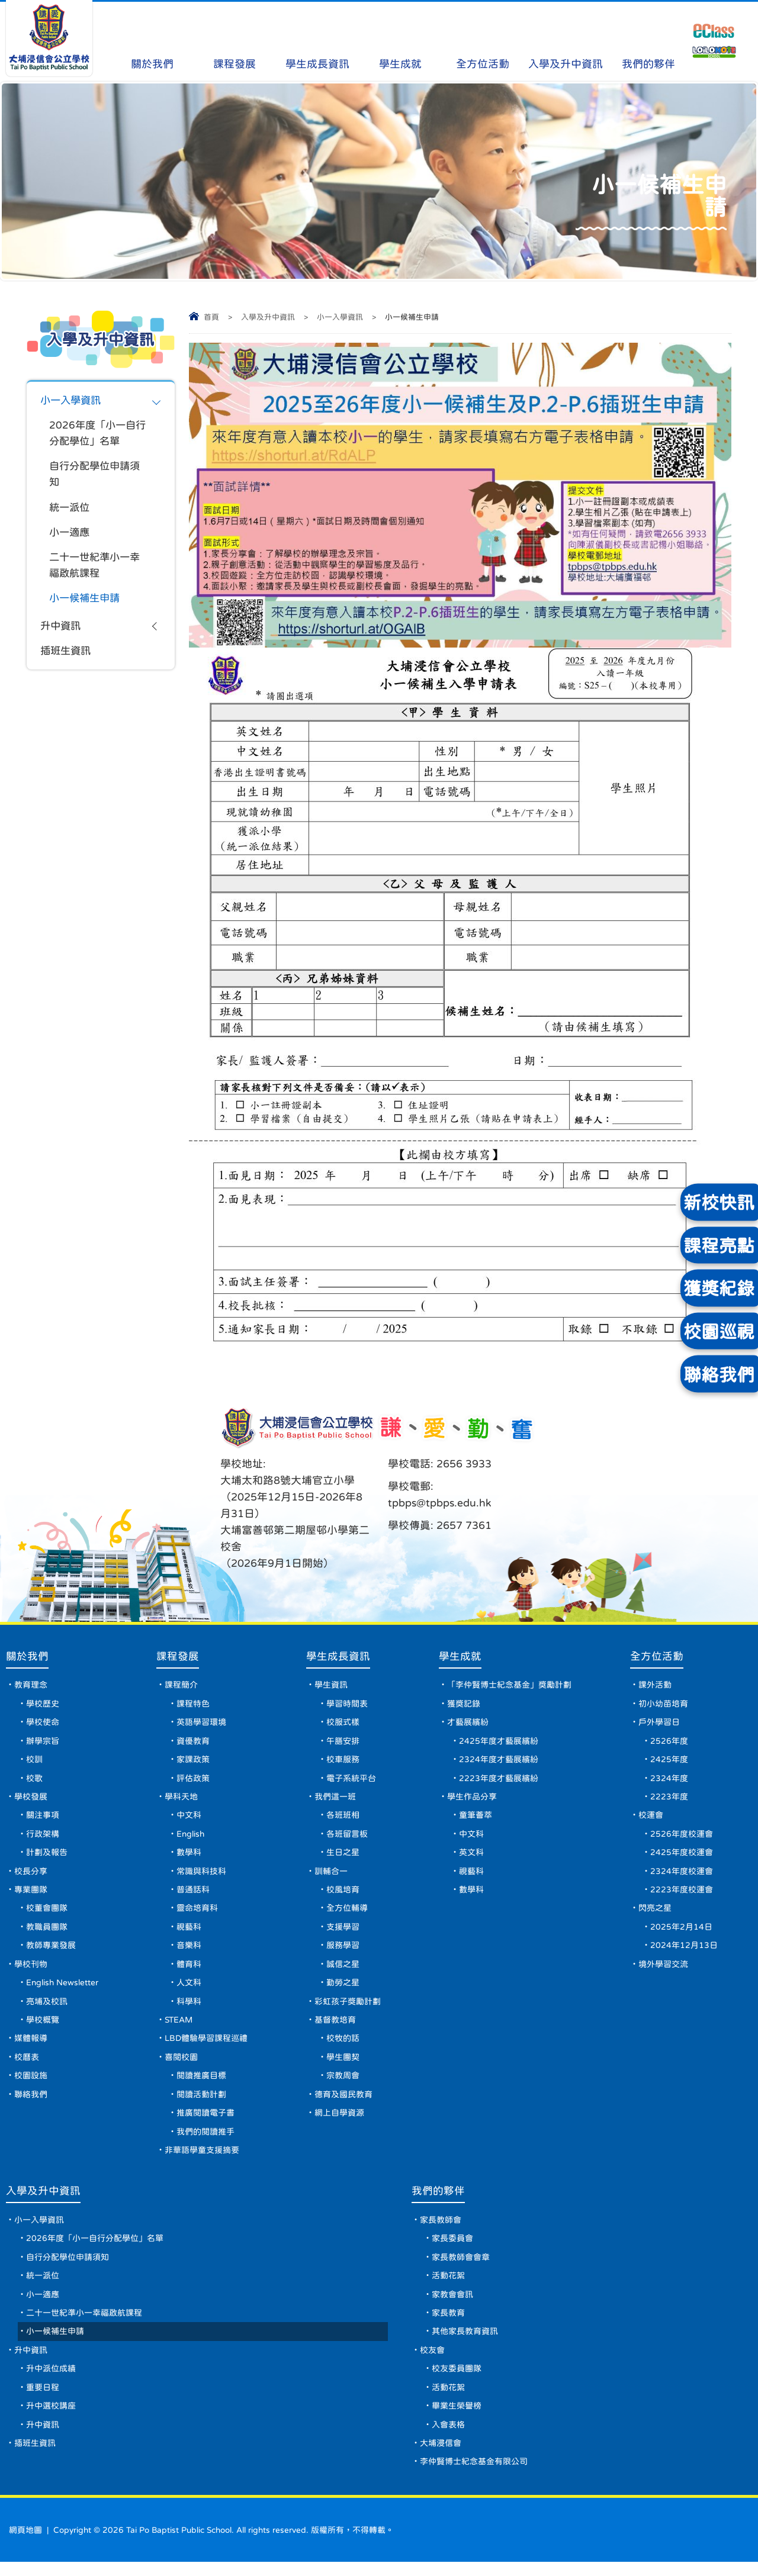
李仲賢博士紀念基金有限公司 (474, 2476)
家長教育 (448, 2324)
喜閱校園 (183, 2064)
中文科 (191, 1818)
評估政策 (195, 1780)
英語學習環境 (204, 1724)
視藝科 (191, 1932)
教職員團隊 (47, 1932)
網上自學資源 (341, 2121)
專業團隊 (30, 1894)
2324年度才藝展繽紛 (500, 1761)
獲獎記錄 (465, 1705)
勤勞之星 (344, 1989)
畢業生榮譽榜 (456, 2419)
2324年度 (670, 1780)
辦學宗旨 (42, 1742)
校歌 (34, 1780)
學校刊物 (30, 1970)
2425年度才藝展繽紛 (500, 1742)
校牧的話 (344, 2046)
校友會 (432, 2362)
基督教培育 (337, 2027)
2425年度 (670, 1761)
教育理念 (30, 1686)
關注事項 (42, 1818)
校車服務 (344, 1761)
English (194, 1837)
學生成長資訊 (317, 41)
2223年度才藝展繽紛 (500, 1780)
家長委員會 (452, 2249)
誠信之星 (344, 1970)
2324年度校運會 (682, 1875)
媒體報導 (30, 2046)
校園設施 (30, 2083)
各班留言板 (349, 1837)
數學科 (191, 1856)
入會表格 (448, 2438)
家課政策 (195, 1761)
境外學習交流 (664, 1970)
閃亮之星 (655, 1913)
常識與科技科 (204, 1875)
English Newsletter (63, 1989)
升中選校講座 (51, 2419)
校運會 (651, 1818)
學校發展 (30, 1799)
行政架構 (42, 1837)
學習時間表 (349, 1705)
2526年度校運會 (682, 1837)
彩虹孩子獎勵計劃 (349, 2008)
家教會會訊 (452, 2305)
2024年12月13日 (684, 1951)
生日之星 (344, 1856)
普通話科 (195, 1894)
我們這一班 (337, 1799)
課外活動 (655, 1686)
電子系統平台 (353, 1780)
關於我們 (152, 41)
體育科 (191, 1970)
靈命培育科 (199, 1913)
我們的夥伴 (648, 41)
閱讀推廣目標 (204, 2083)
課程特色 (195, 1705)
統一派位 (70, 510)
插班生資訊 (67, 657)
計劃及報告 (47, 1856)
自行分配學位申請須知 (97, 476)
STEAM (182, 2027)
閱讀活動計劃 (204, 2102)
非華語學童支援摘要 (204, 2159)
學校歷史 (42, 1705)
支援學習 (344, 1932)
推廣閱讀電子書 (208, 2121)
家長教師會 (440, 2230)
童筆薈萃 (477, 1818)
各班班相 (344, 1818)
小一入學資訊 (340, 317)
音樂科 (191, 1951)
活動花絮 (448, 2286)
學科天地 (183, 1799)
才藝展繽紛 (469, 1724)
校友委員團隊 (456, 2381)
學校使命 (42, 1724)
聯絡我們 (30, 2102)
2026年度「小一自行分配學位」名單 (94, 434)
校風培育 (344, 1894)
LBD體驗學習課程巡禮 (208, 2046)
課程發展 (234, 41)
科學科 (191, 2008)
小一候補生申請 (86, 603)
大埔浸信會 (440, 2457)
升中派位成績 (51, 2381)
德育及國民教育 (345, 2102)
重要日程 (42, 2400)
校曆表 (26, 2064)
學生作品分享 (474, 1799)
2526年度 (670, 1742)
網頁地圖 (25, 2544)
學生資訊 (332, 1686)
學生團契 (344, 2064)
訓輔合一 (332, 1875)
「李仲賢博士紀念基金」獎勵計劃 (511, 1686)
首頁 (211, 317)
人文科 (191, 1989)
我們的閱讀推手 (208, 2140)
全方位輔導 (349, 1913)
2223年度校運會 (682, 1894)
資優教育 (195, 1742)
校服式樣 (344, 1724)
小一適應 (70, 535)
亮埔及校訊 (47, 2008)
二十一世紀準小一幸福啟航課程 (97, 569)
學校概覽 (42, 2027)
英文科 (473, 1856)
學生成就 (400, 41)
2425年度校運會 (682, 1856)
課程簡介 (183, 1686)
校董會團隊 (47, 1913)
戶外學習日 (659, 1724)
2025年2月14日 (682, 1932)
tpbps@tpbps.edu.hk (440, 1503)
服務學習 (344, 1951)
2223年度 (670, 1799)
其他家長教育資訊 (465, 2343)
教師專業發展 (51, 1951)
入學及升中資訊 (565, 41)
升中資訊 (61, 631)
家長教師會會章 (461, 2267)
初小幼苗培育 (664, 1705)
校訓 (34, 1761)
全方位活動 (483, 41)
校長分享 (30, 1875)
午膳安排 (344, 1742)
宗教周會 (344, 2083)
